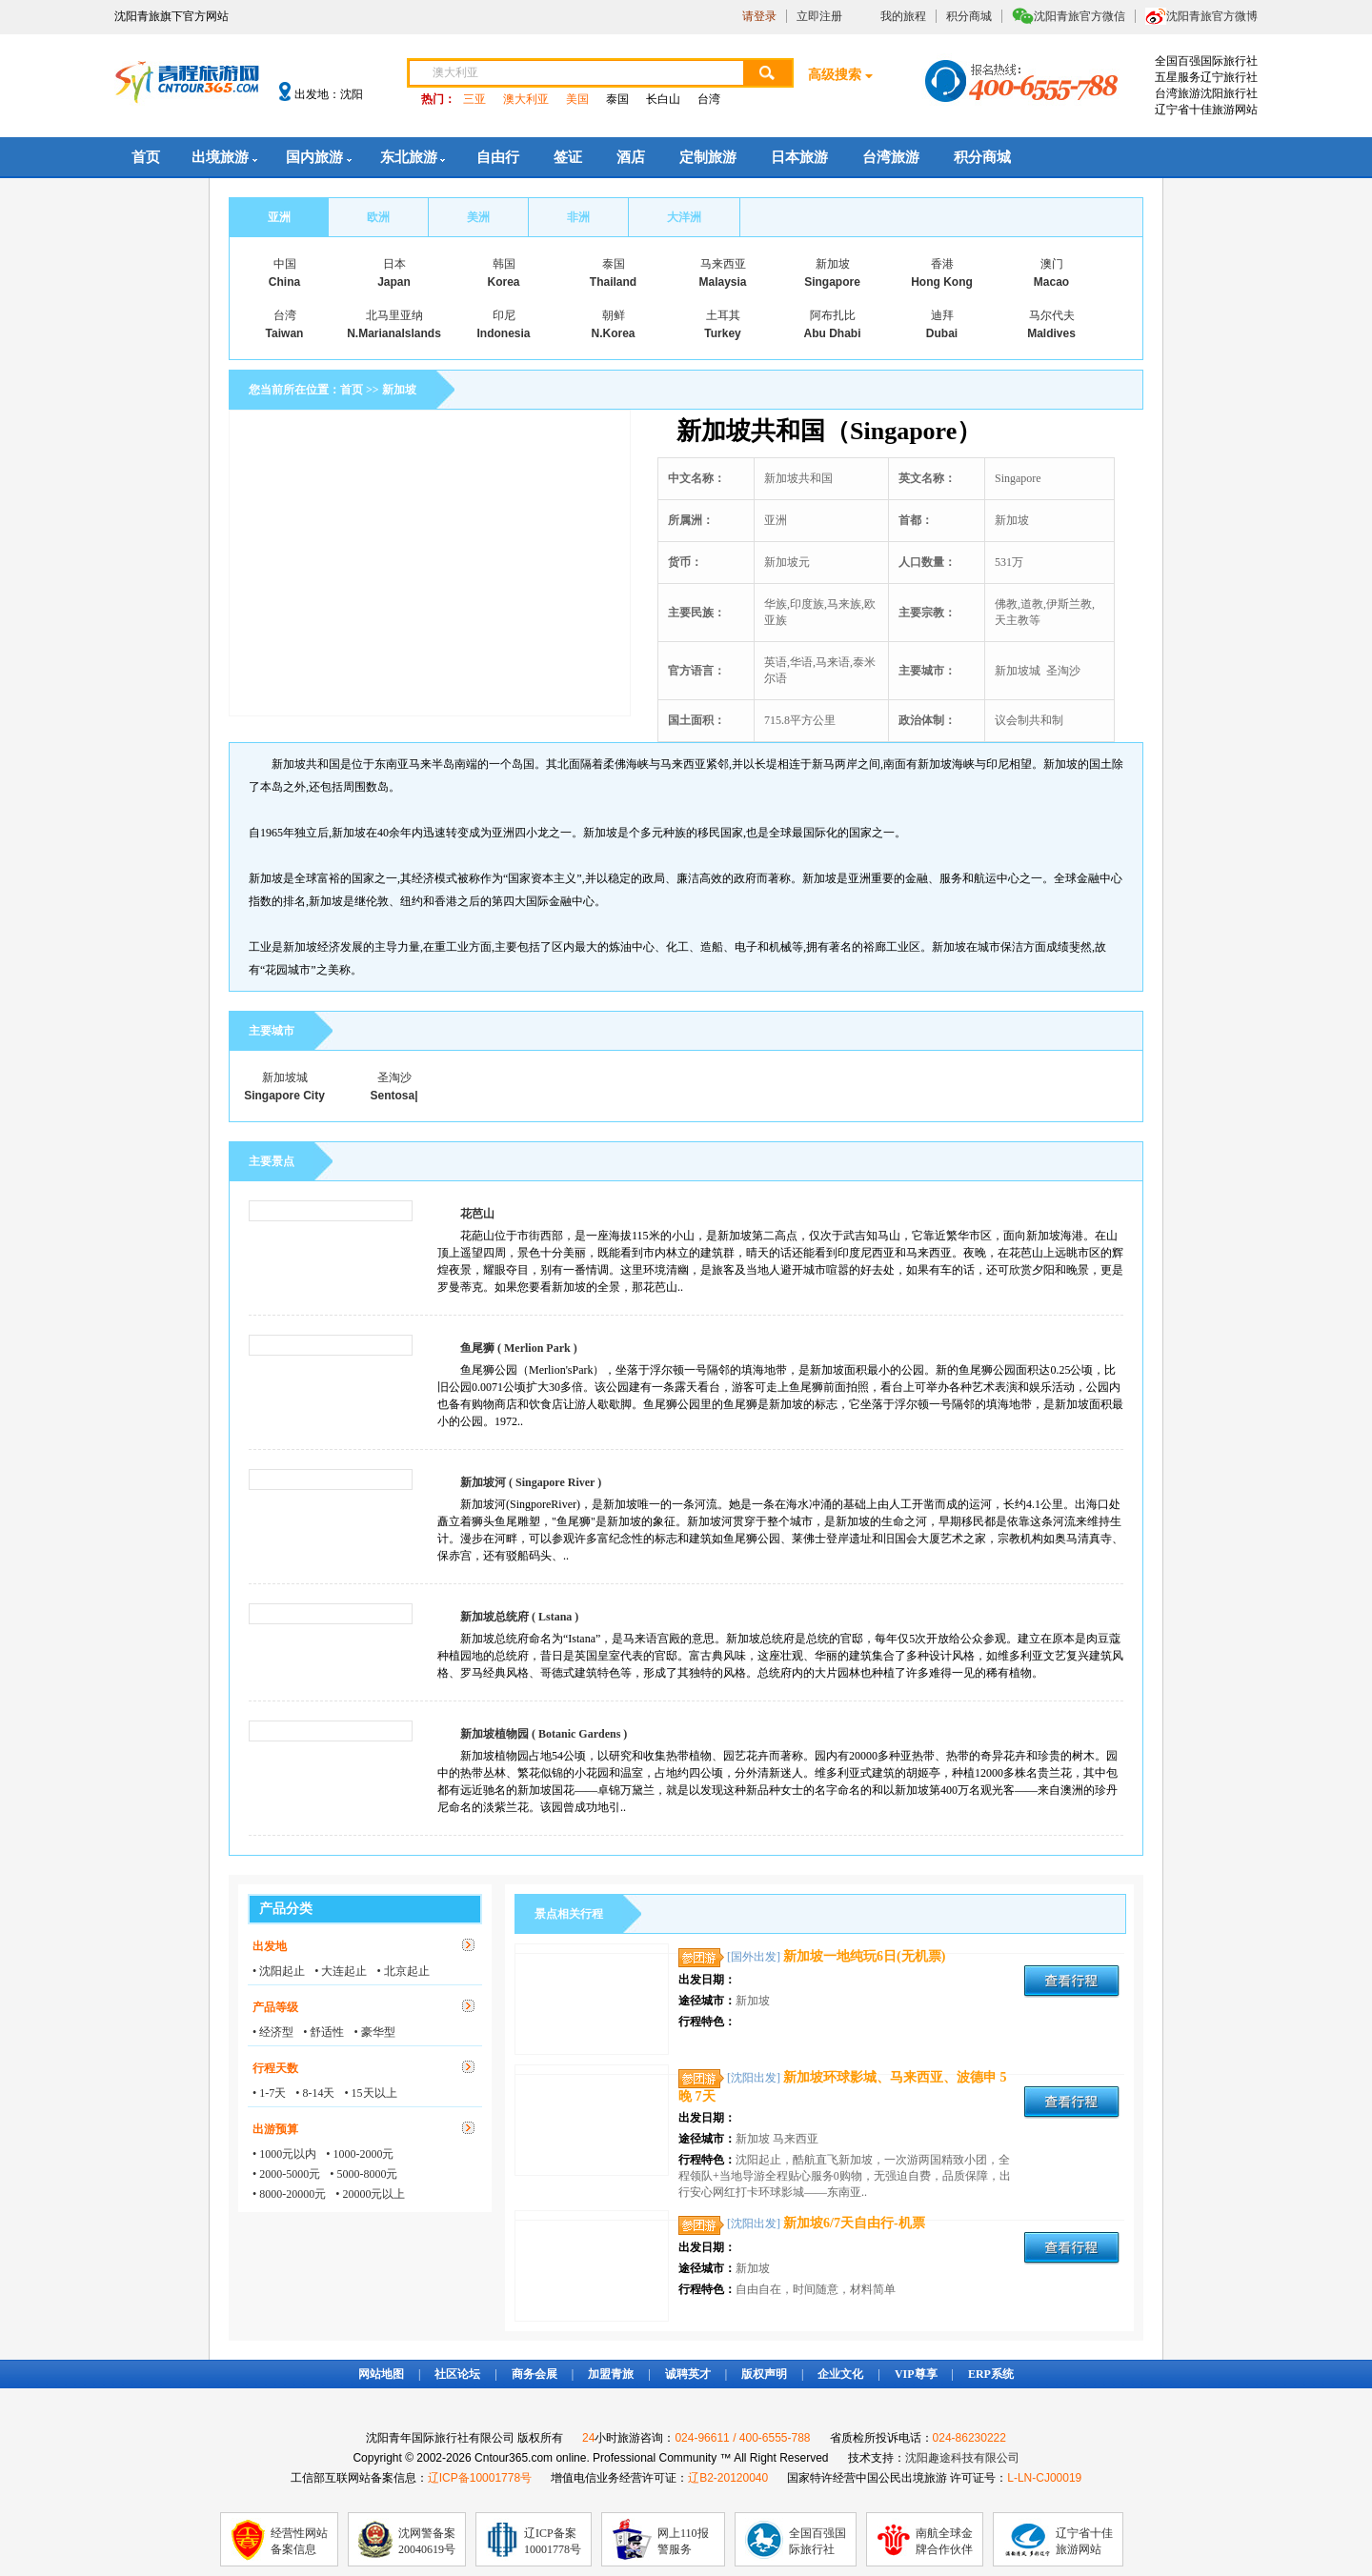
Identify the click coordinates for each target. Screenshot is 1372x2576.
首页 (145, 157)
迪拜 (942, 315)
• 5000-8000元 (363, 2174)
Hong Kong (942, 282)
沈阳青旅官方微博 (1212, 16)
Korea (503, 282)
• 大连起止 (340, 1971)
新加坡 (833, 264)
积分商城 (969, 16)
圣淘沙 (394, 1077)
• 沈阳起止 (278, 1971)
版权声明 (764, 2374)
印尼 (504, 315)
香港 (942, 264)
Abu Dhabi (832, 333)
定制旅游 (707, 157)
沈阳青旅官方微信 (1079, 16)
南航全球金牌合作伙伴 (944, 2541)
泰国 (617, 99)
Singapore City (284, 1095)
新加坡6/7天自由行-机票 (854, 2223)
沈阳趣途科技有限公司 (962, 2458)
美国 (577, 99)
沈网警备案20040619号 (426, 2541)
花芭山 (477, 1213)
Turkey (722, 333)
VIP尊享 (916, 2374)
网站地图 (381, 2374)
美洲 (478, 217)
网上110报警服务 (683, 2541)
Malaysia (722, 282)
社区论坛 (457, 2374)
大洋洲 (684, 217)
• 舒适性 (323, 2032)
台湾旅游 (890, 157)
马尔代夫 (1052, 315)
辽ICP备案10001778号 (552, 2541)
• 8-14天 (314, 2093)
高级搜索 (834, 75)
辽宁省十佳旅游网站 (1084, 2541)
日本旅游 (799, 157)
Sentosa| (393, 1095)
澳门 (1051, 264)
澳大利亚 (526, 99)
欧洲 (378, 217)
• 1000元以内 (284, 2154)
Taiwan (285, 333)
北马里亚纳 (394, 315)
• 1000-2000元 (359, 2154)
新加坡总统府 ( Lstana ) (519, 1616)
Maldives (1051, 333)
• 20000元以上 (370, 2194)
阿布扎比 (833, 315)
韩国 (504, 264)
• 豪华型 (373, 2032)
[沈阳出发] (753, 2077)
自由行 (497, 157)
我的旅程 (903, 16)
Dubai (942, 333)
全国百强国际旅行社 (817, 2541)
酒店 (630, 157)
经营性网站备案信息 (299, 2541)
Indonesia (503, 333)
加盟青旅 (611, 2374)
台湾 (708, 99)
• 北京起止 (402, 1971)
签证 (568, 157)
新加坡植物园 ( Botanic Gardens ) (543, 1734)
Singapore (832, 282)
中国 (284, 264)
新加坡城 (285, 1077)
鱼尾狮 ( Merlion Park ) (518, 1348)
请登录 (759, 16)
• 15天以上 (370, 2093)
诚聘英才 (688, 2374)
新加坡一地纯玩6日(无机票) (864, 1956)
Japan (394, 282)
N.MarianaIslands (394, 333)
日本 (394, 264)
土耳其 (723, 315)
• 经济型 (272, 2032)
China (284, 282)
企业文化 (840, 2374)
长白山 (663, 99)
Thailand (613, 282)
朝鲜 (613, 315)
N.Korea (613, 333)
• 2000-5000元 (286, 2174)
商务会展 (534, 2374)
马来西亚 (723, 264)
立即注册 (819, 16)
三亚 (474, 99)
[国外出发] (753, 1956)
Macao (1051, 282)
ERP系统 (991, 2374)
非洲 (578, 217)
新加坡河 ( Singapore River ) (530, 1482)
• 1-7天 (269, 2093)
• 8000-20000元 (289, 2194)
